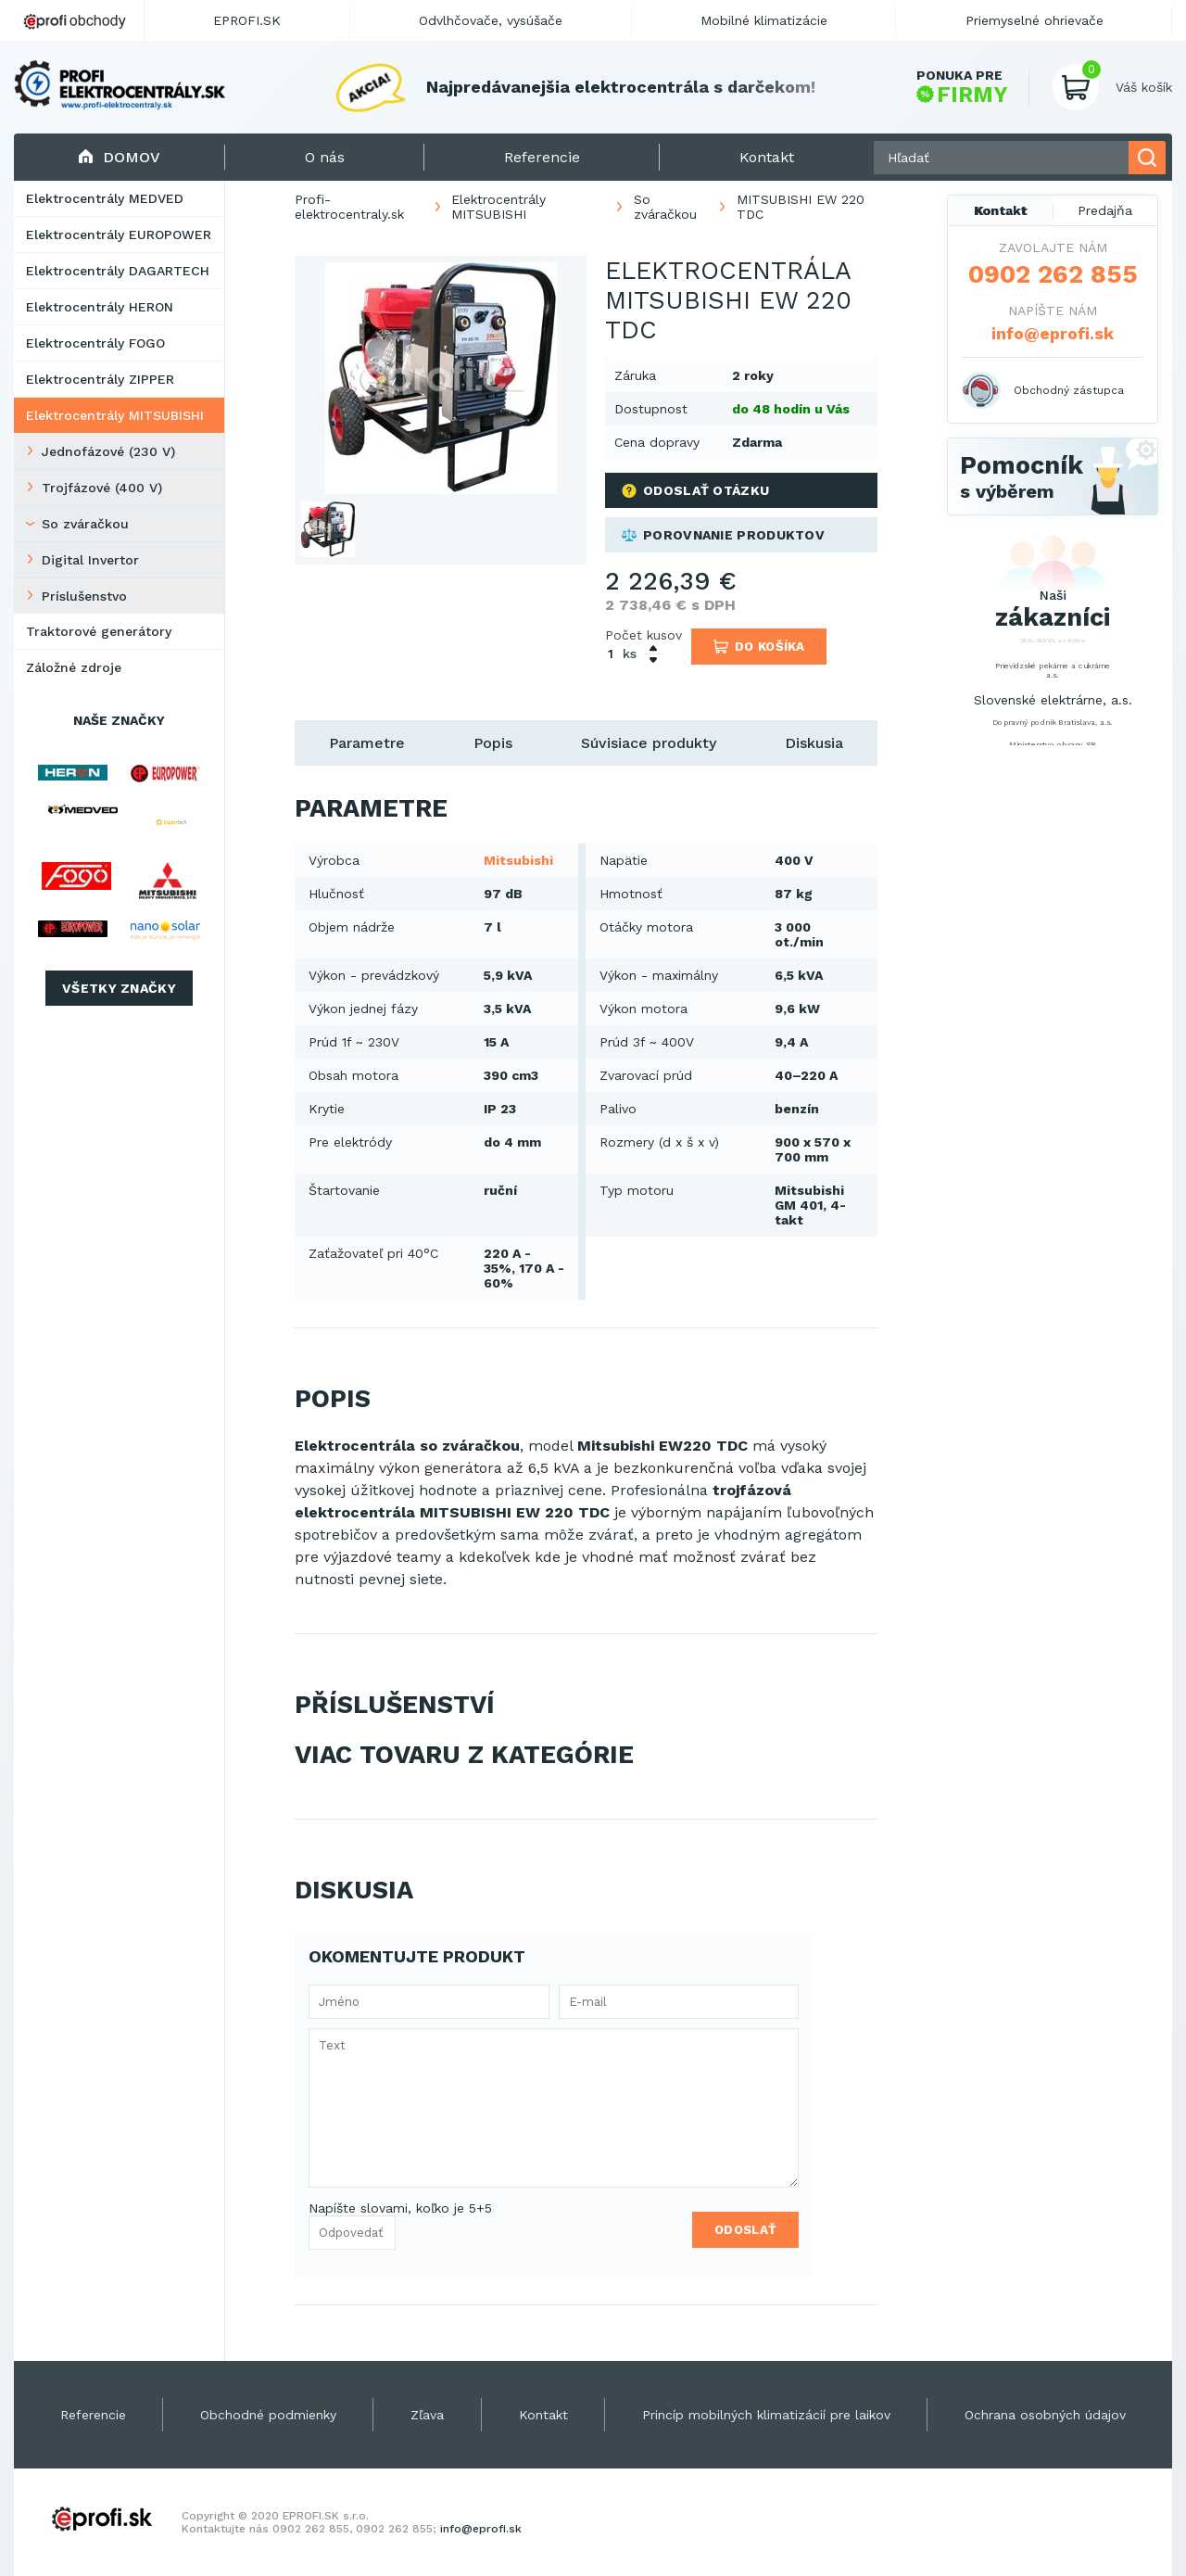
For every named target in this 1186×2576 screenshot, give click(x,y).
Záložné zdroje (73, 667)
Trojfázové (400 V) (102, 487)
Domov (119, 157)
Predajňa (1105, 210)
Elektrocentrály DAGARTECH (117, 270)
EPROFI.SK (247, 20)
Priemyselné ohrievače (1034, 20)
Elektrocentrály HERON (99, 306)
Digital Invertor (90, 559)
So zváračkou (85, 523)
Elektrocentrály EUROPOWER (118, 234)
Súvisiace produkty (648, 743)
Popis (492, 743)
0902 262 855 (1053, 274)
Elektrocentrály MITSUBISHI (115, 415)
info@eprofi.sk (1052, 333)
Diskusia (814, 743)
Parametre (367, 743)
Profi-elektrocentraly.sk (349, 207)
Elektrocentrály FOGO (95, 343)
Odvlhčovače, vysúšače (490, 20)
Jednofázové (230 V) (108, 451)
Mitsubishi (518, 860)
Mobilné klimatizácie (763, 20)
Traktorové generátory (98, 631)
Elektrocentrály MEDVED (104, 198)
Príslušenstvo (84, 596)
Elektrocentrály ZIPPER (100, 379)
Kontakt (1001, 210)
